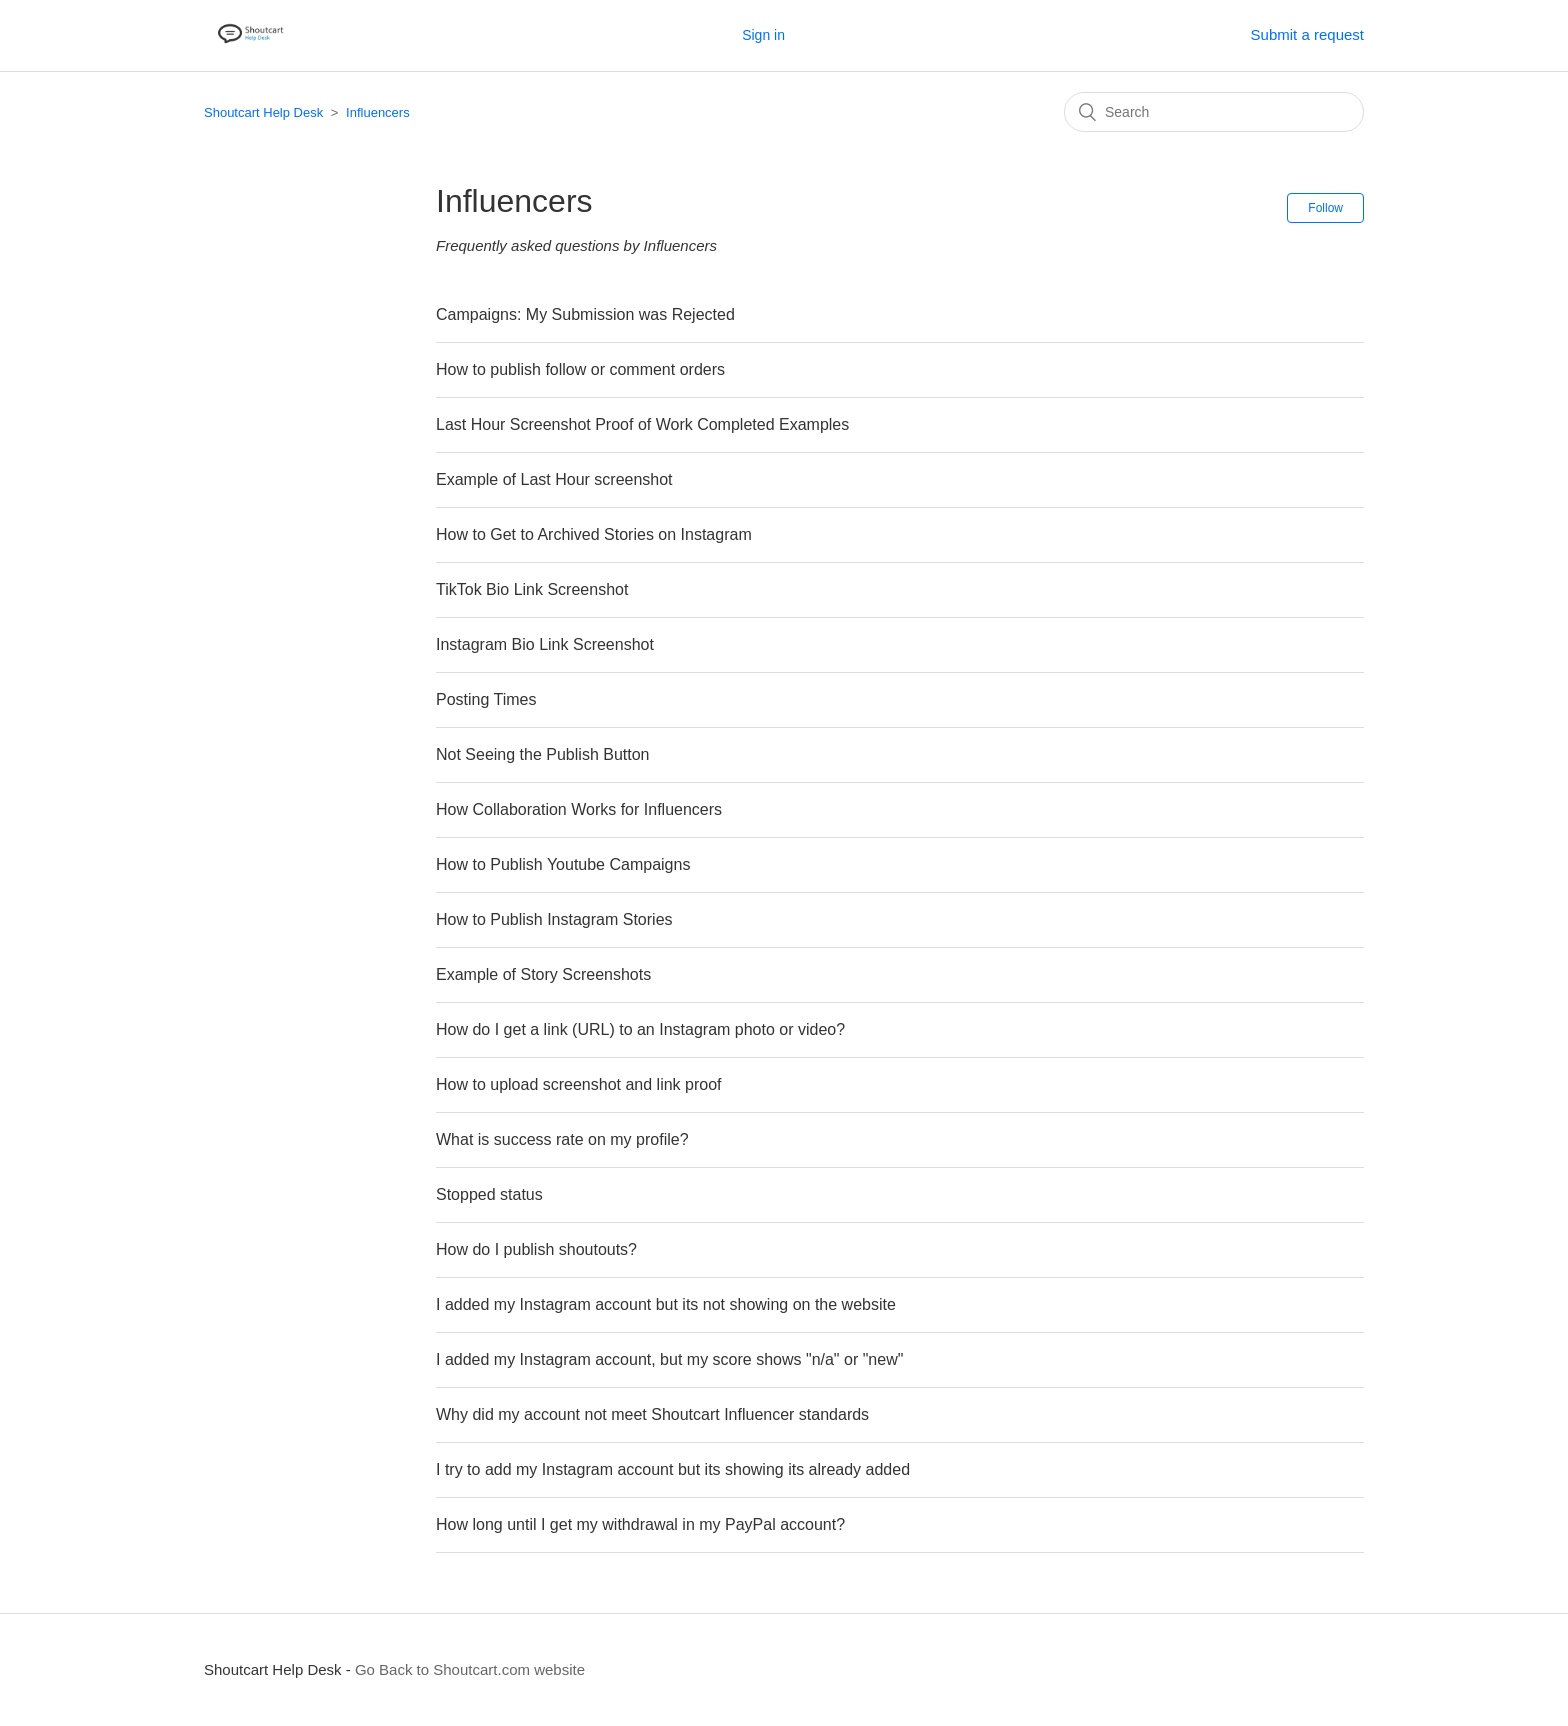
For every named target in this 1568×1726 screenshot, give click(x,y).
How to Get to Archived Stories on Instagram (594, 534)
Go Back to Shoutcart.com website (470, 1669)
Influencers (378, 112)
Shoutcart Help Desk (263, 112)
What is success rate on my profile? (562, 1139)
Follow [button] (1325, 208)
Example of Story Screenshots (543, 974)
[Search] (1214, 112)
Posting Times (486, 699)
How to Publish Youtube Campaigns (563, 864)
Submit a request (1307, 34)
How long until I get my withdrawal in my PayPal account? (640, 1524)
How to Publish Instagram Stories (554, 919)
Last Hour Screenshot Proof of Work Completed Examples (642, 424)
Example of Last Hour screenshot (554, 479)
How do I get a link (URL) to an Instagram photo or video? (640, 1029)
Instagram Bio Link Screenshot (545, 644)
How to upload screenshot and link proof (579, 1084)
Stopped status (489, 1194)
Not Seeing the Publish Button (542, 754)
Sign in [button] (763, 35)
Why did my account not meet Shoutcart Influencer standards (652, 1414)
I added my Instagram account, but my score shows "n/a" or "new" (669, 1359)
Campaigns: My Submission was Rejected (585, 314)
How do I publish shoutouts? (536, 1249)
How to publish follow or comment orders (580, 369)
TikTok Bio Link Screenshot (532, 589)
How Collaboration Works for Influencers (579, 809)
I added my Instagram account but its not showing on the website (666, 1304)
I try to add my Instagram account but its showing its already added (673, 1469)
